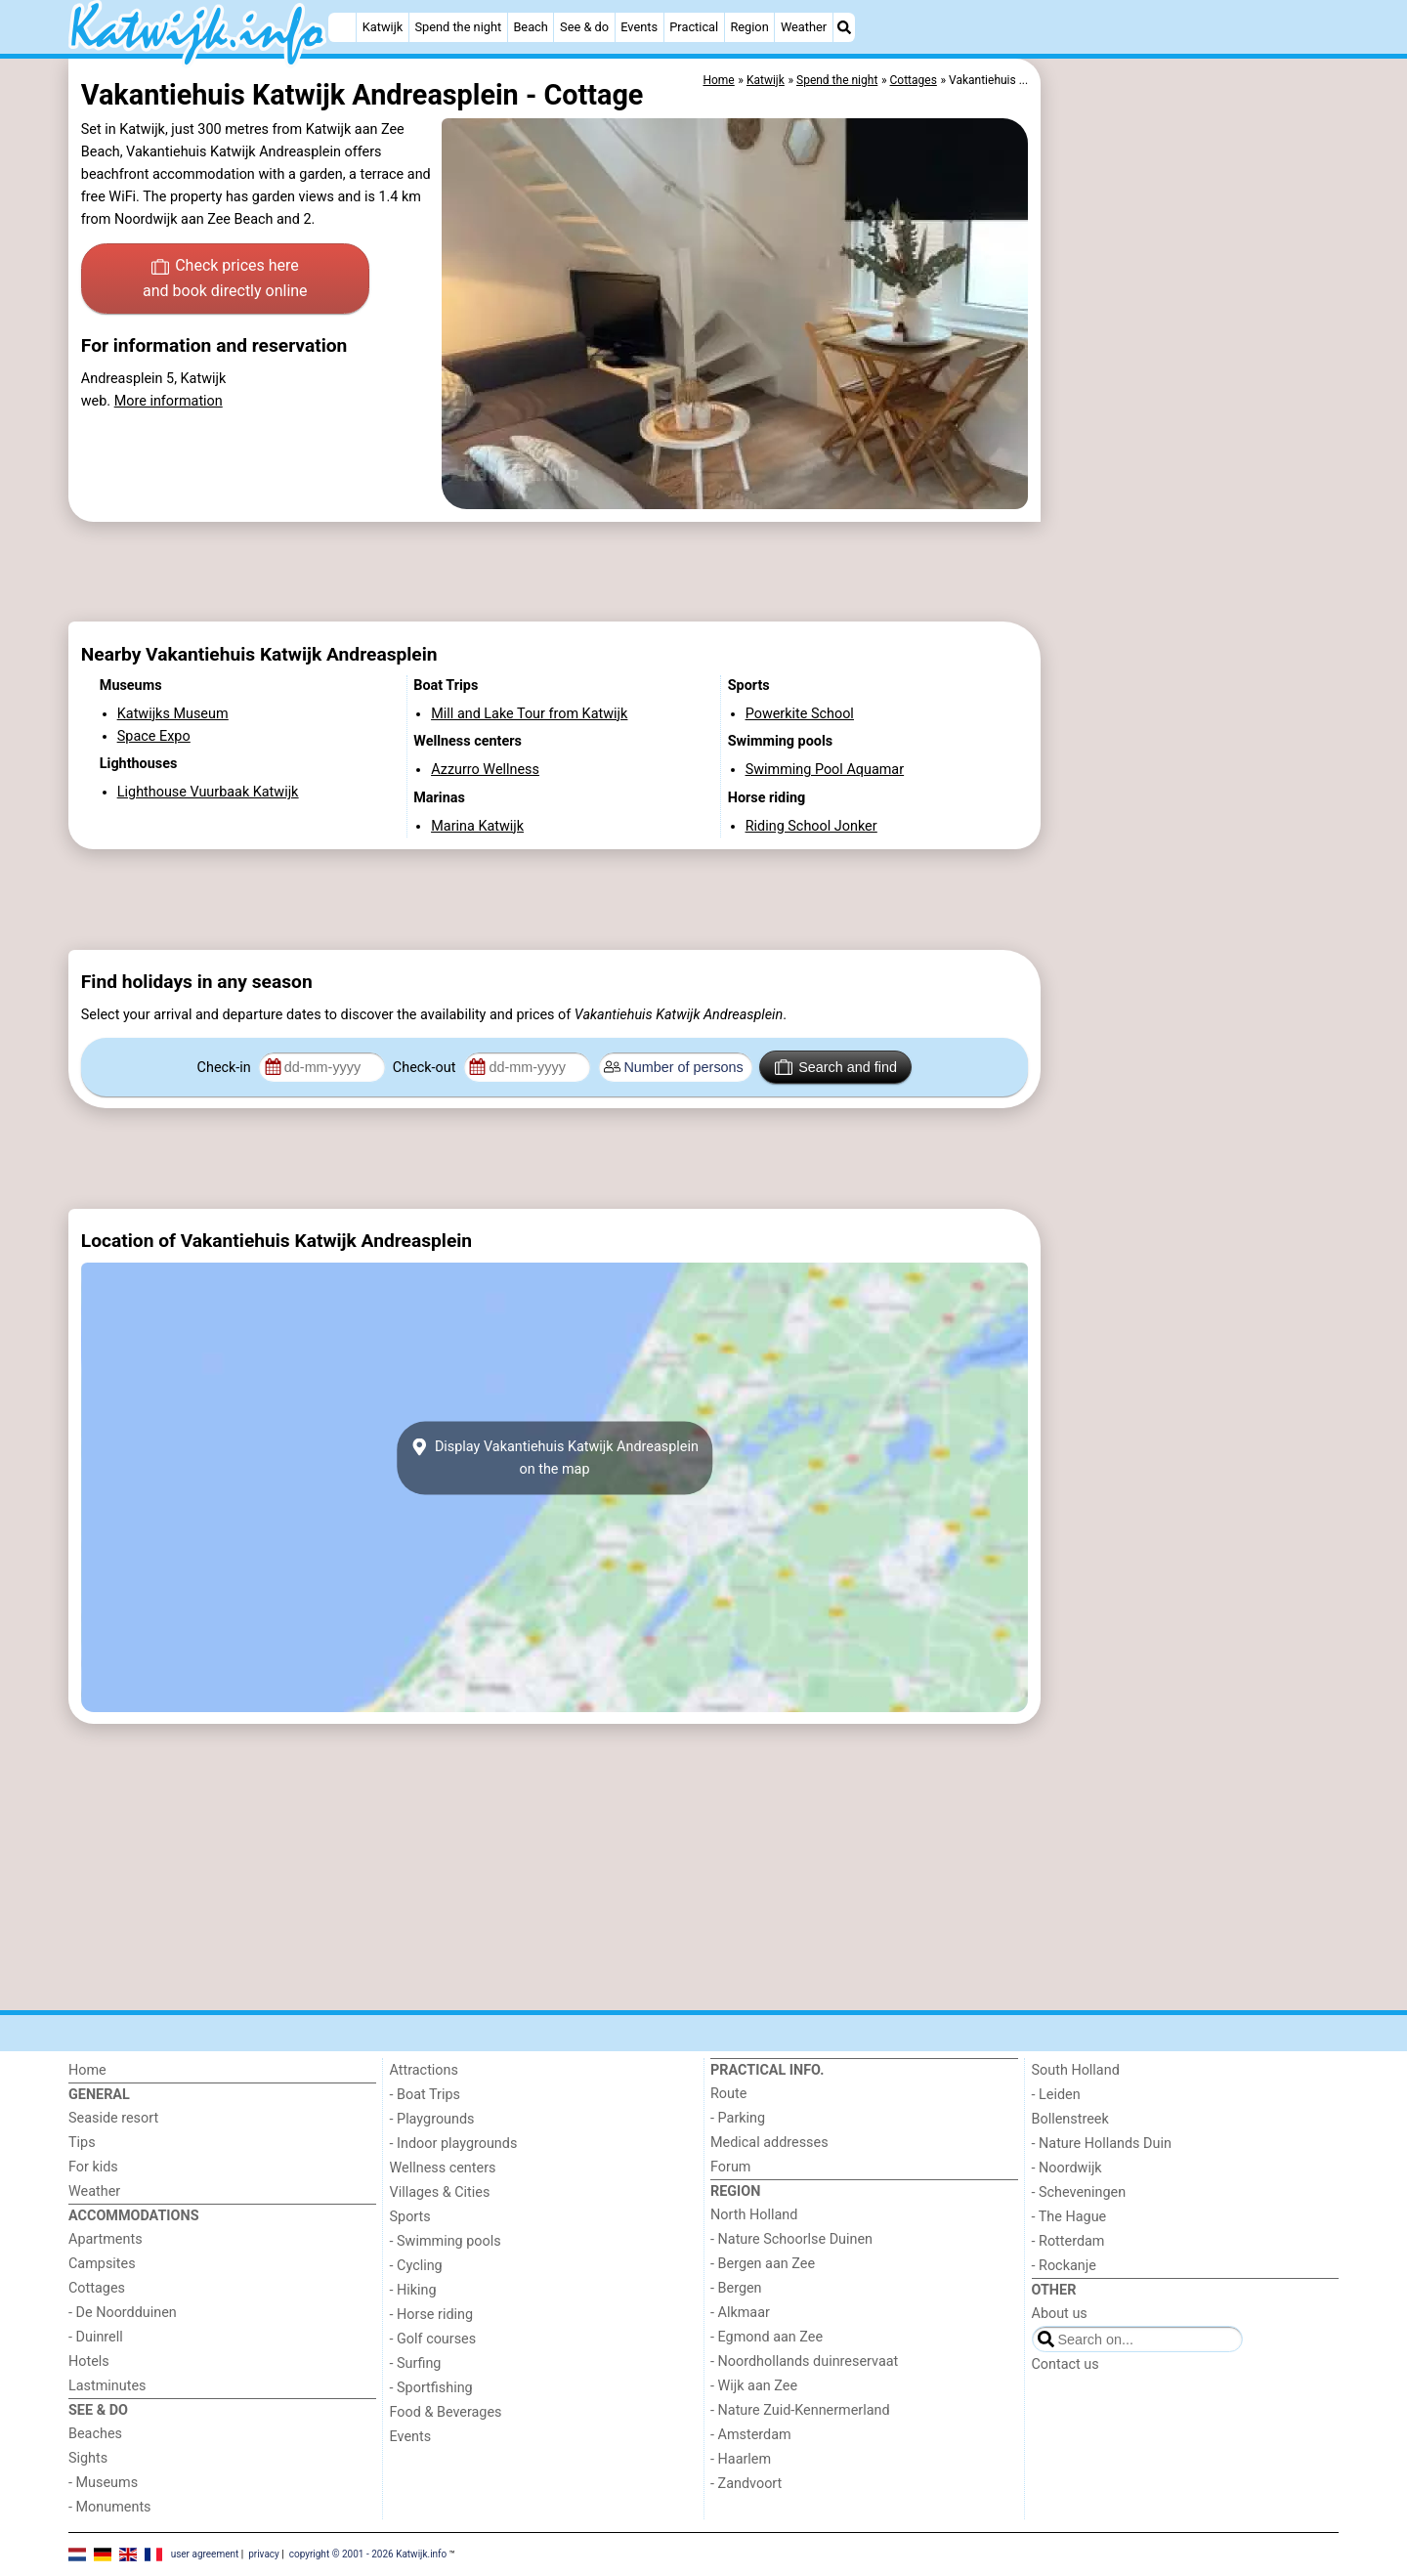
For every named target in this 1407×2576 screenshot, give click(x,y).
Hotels (88, 2361)
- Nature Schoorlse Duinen (791, 2239)
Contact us (1065, 2364)
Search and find (836, 1067)
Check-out (426, 1067)
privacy (263, 2554)
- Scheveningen (1079, 2192)
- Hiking (413, 2290)
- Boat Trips (425, 2094)
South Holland (1076, 2070)
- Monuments (109, 2507)
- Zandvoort (746, 2483)
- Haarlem (740, 2459)
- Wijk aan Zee (753, 2386)
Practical (693, 27)
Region (749, 27)
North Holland (753, 2215)
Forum (730, 2167)
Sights (87, 2458)
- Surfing (416, 2363)
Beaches (95, 2434)
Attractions (424, 2070)
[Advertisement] (1192, 508)
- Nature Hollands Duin (1102, 2143)
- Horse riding (432, 2314)
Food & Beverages (446, 2412)
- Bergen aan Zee (762, 2263)
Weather (804, 27)
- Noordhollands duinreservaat (804, 2361)
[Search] (844, 27)
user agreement (205, 2554)
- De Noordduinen (122, 2312)
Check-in (226, 1067)
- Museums (103, 2482)
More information (168, 401)
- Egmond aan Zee (766, 2337)
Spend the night (457, 27)
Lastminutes (107, 2386)
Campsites (102, 2263)
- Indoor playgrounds (454, 2143)
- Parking (737, 2118)
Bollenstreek (1070, 2119)
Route (728, 2093)
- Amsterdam (750, 2434)
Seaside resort (113, 2118)
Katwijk (382, 27)
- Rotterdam (1068, 2241)
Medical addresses (769, 2142)
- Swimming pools (445, 2241)
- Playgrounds (432, 2119)
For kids (93, 2167)
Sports (410, 2217)
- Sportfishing (431, 2388)
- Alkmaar (740, 2312)
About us (1059, 2313)
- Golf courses (433, 2339)
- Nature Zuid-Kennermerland (800, 2410)
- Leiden (1056, 2094)
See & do (584, 27)
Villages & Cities (440, 2192)
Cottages (96, 2288)
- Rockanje (1064, 2265)
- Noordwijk (1067, 2168)
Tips (82, 2142)
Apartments (105, 2239)
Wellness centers (443, 2168)
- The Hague (1069, 2217)
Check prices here (225, 279)
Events (639, 27)
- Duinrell (95, 2337)
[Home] (342, 27)
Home (87, 2070)
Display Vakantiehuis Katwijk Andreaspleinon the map (554, 1458)
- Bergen (736, 2288)
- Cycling (416, 2265)
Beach (530, 27)
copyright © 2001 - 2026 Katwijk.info (368, 2554)
